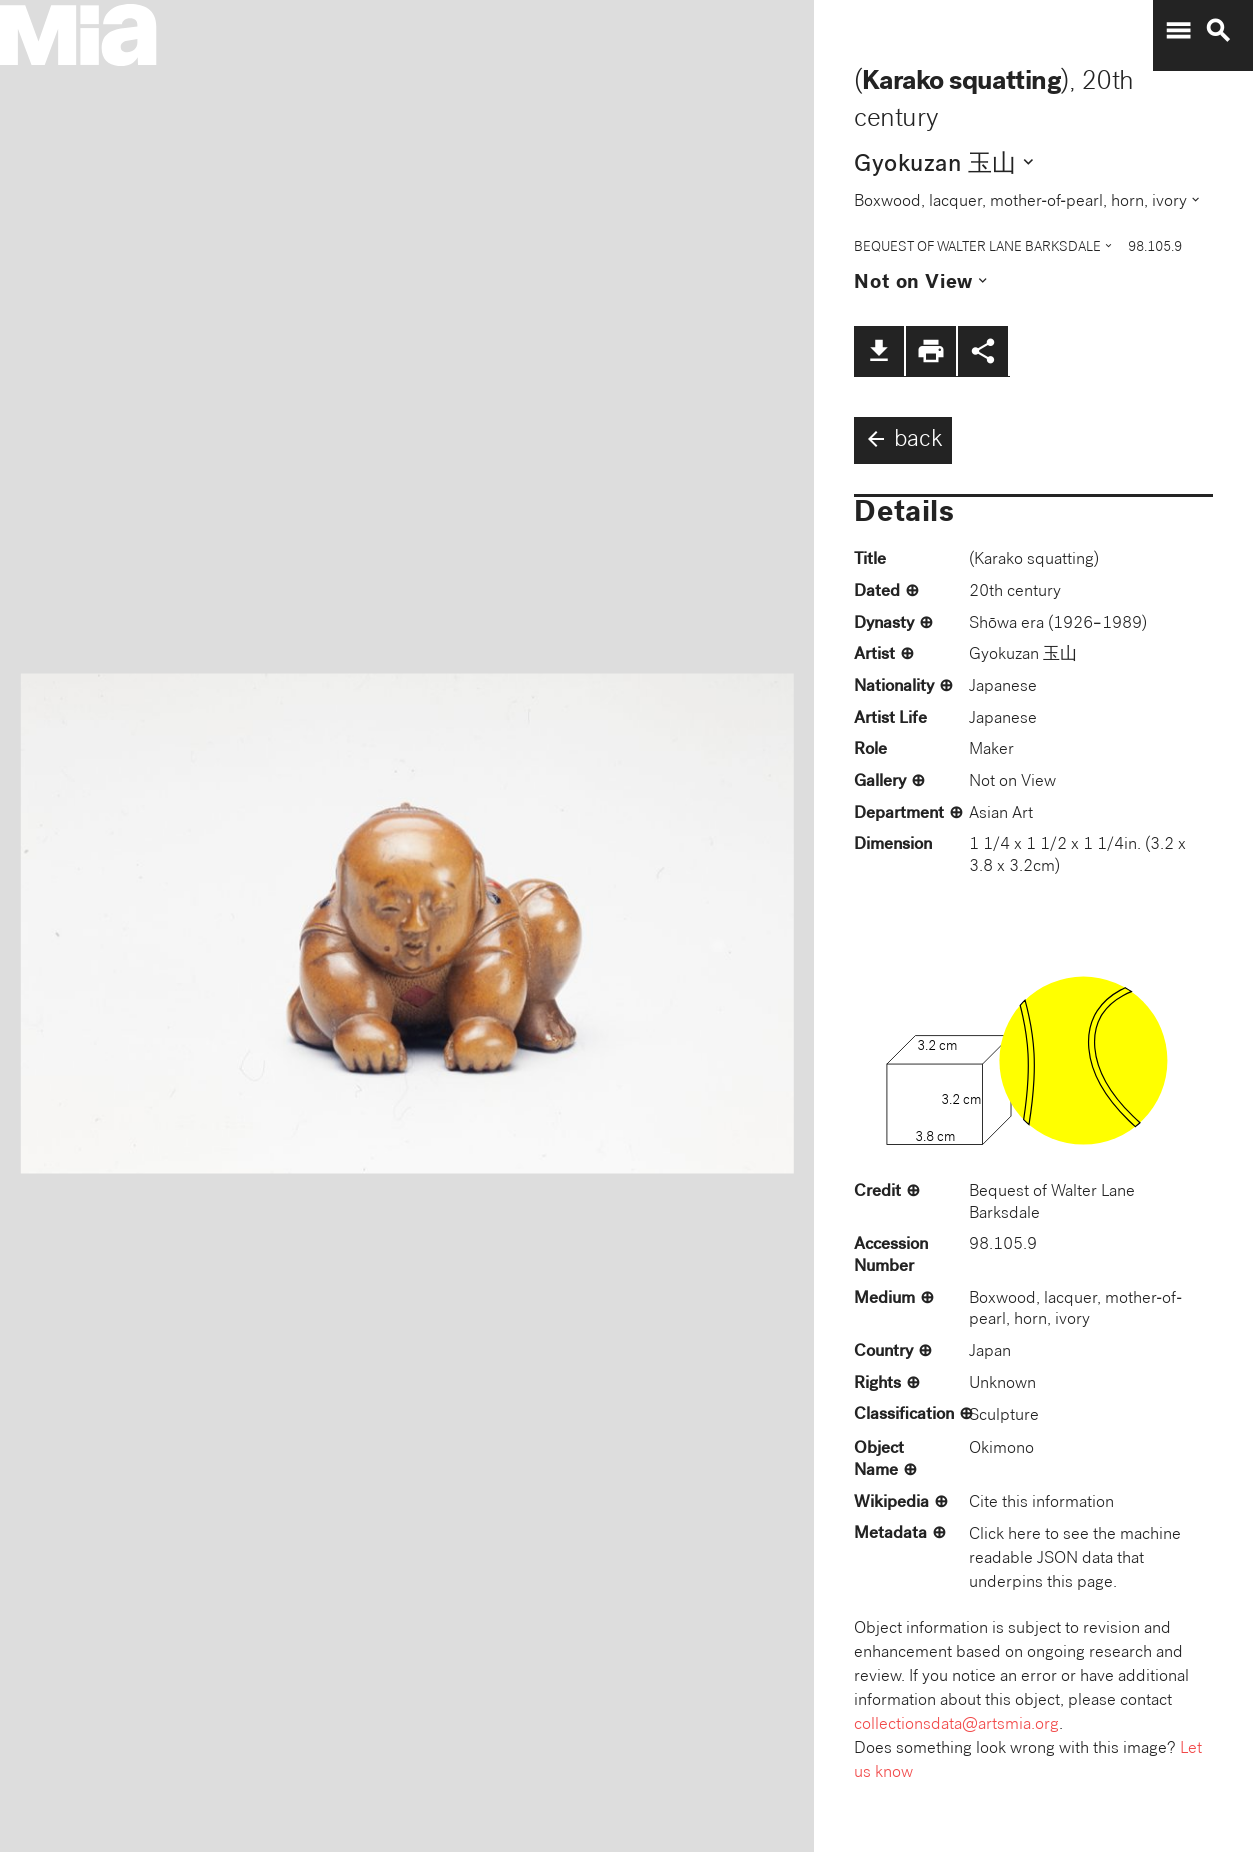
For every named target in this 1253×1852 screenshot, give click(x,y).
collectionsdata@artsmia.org (956, 1725)
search (1218, 31)
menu (1178, 31)
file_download (879, 351)
